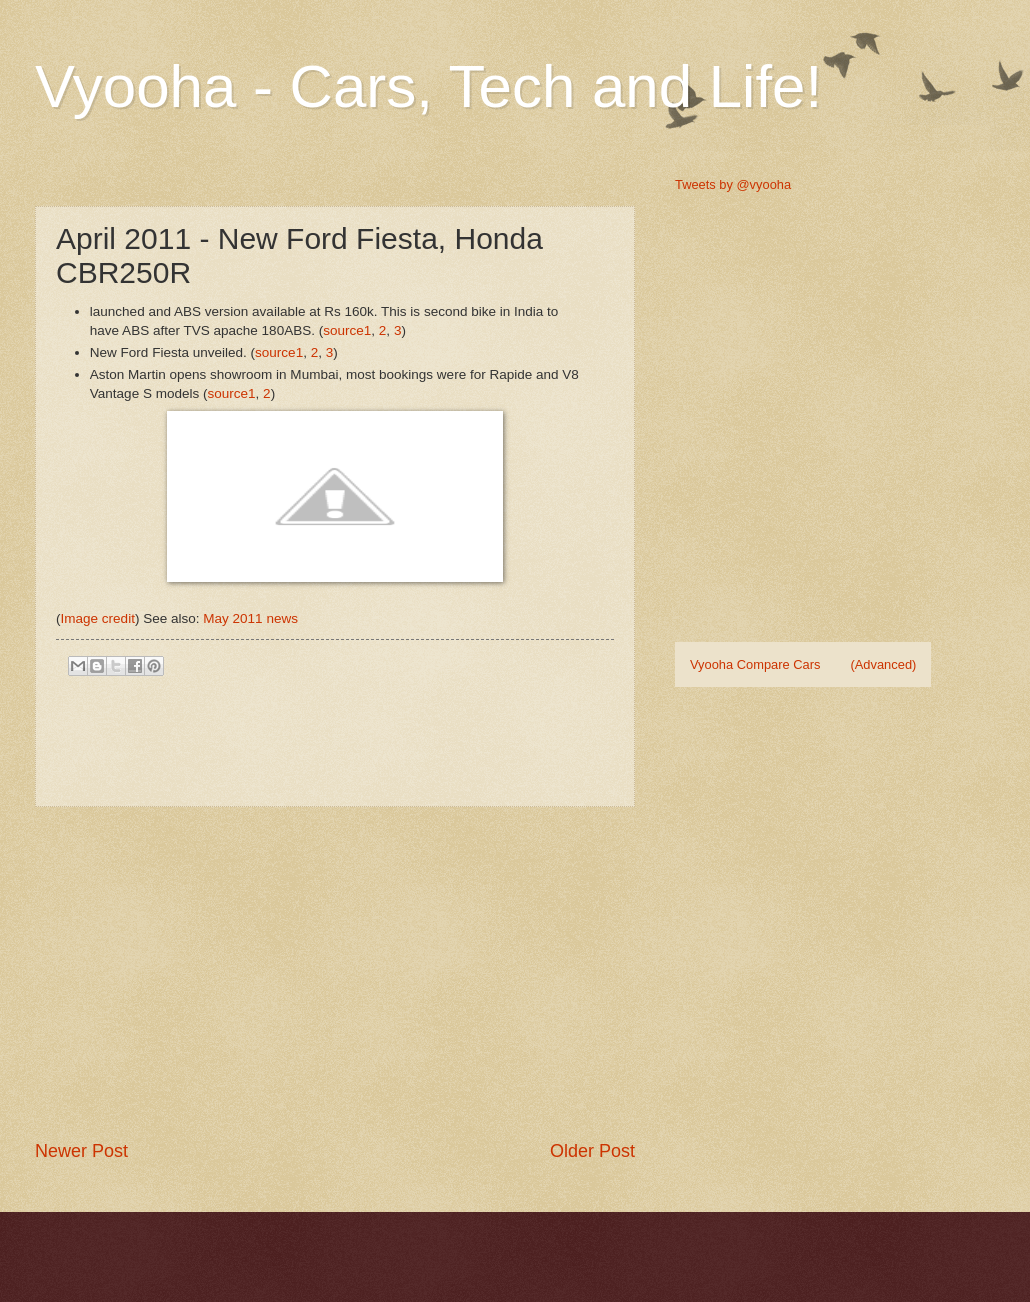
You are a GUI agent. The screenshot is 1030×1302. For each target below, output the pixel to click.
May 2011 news (250, 618)
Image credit (98, 618)
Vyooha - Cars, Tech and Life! (428, 86)
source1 (347, 330)
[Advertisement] (346, 973)
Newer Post (81, 1151)
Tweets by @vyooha (733, 184)
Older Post (592, 1151)
